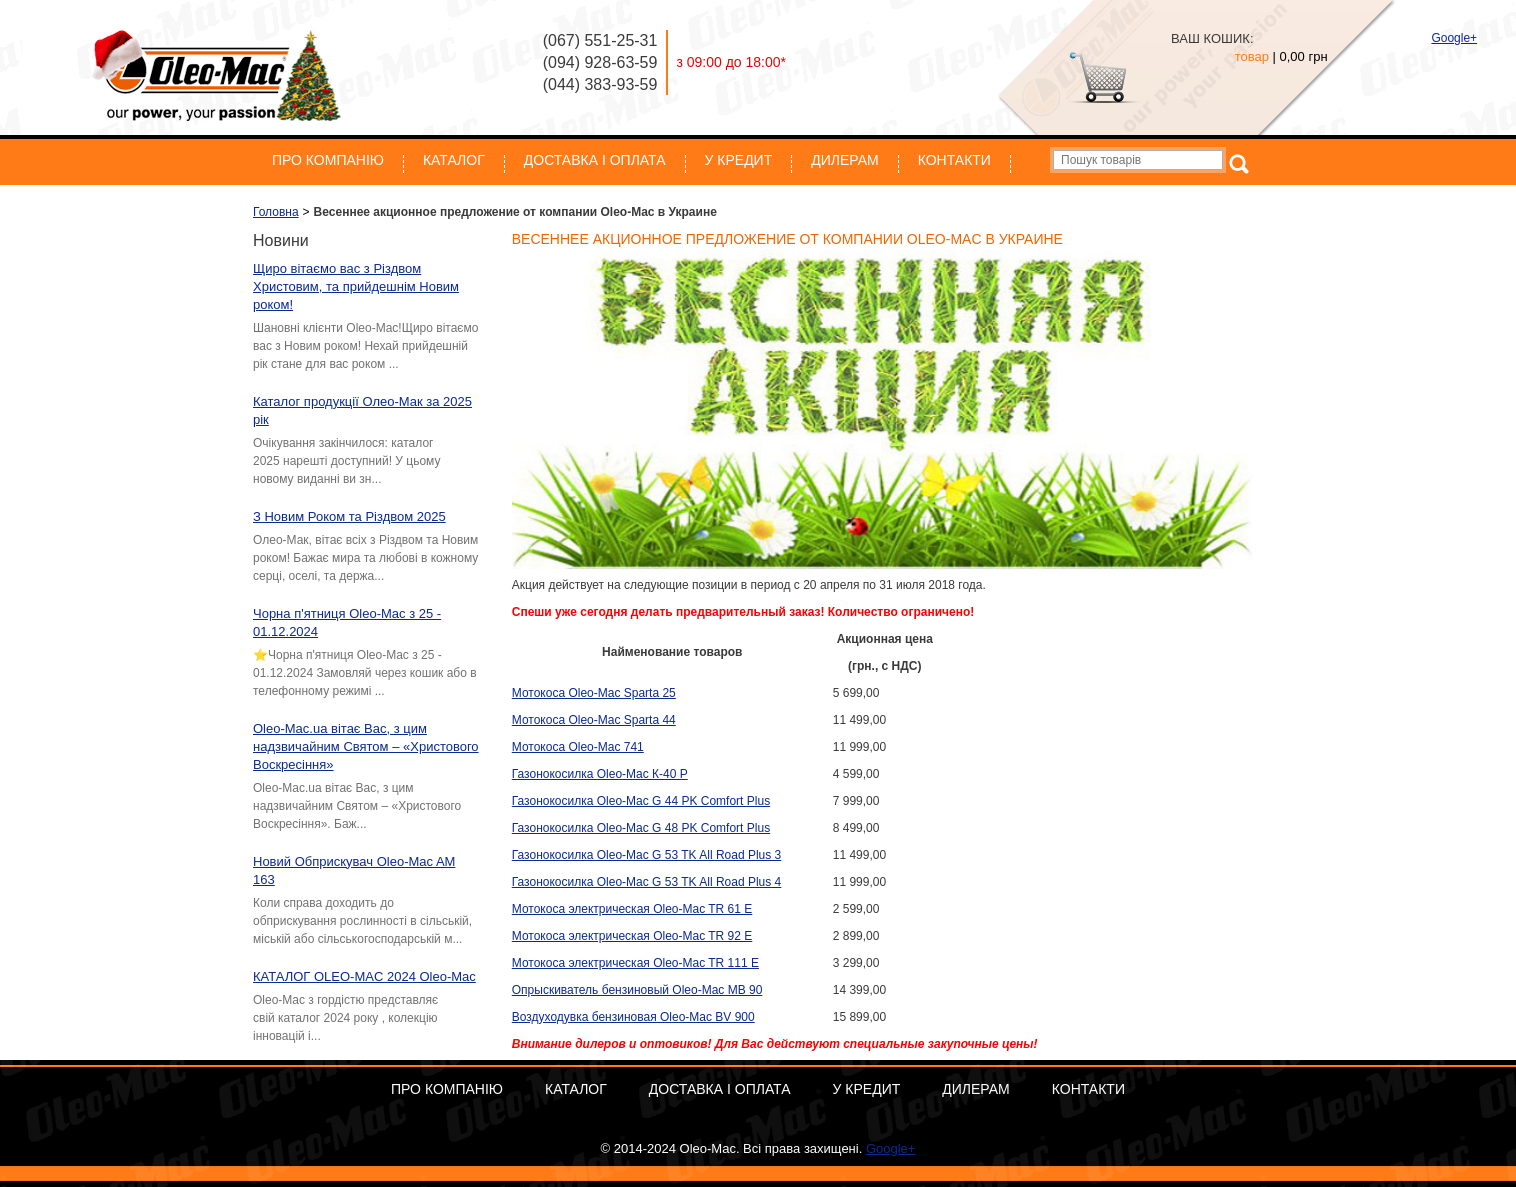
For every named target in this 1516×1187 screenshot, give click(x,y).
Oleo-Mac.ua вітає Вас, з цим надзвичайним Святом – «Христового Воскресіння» (366, 746)
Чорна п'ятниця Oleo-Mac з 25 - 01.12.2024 (347, 622)
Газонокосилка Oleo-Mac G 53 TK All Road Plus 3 (647, 855)
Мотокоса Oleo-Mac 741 (578, 747)
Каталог (454, 160)
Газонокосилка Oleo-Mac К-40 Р (600, 774)
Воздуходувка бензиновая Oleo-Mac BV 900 (633, 1017)
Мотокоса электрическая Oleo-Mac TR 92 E (632, 936)
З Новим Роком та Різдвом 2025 (349, 516)
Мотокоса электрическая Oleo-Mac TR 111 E (635, 963)
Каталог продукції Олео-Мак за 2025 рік (362, 410)
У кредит (739, 160)
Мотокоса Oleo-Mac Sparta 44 (594, 720)
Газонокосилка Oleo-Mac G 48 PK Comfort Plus (641, 828)
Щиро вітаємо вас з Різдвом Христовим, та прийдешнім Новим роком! (356, 286)
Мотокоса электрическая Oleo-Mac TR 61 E (632, 909)
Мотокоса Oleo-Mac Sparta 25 (594, 693)
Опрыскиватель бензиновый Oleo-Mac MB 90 (637, 990)
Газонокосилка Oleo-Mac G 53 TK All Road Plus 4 (647, 882)
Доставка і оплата (595, 160)
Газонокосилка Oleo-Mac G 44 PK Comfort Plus (641, 801)
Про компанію (328, 160)
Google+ (1454, 38)
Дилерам (844, 160)
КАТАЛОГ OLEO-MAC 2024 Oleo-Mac (364, 976)
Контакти (954, 160)
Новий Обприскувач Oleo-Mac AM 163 (354, 870)
